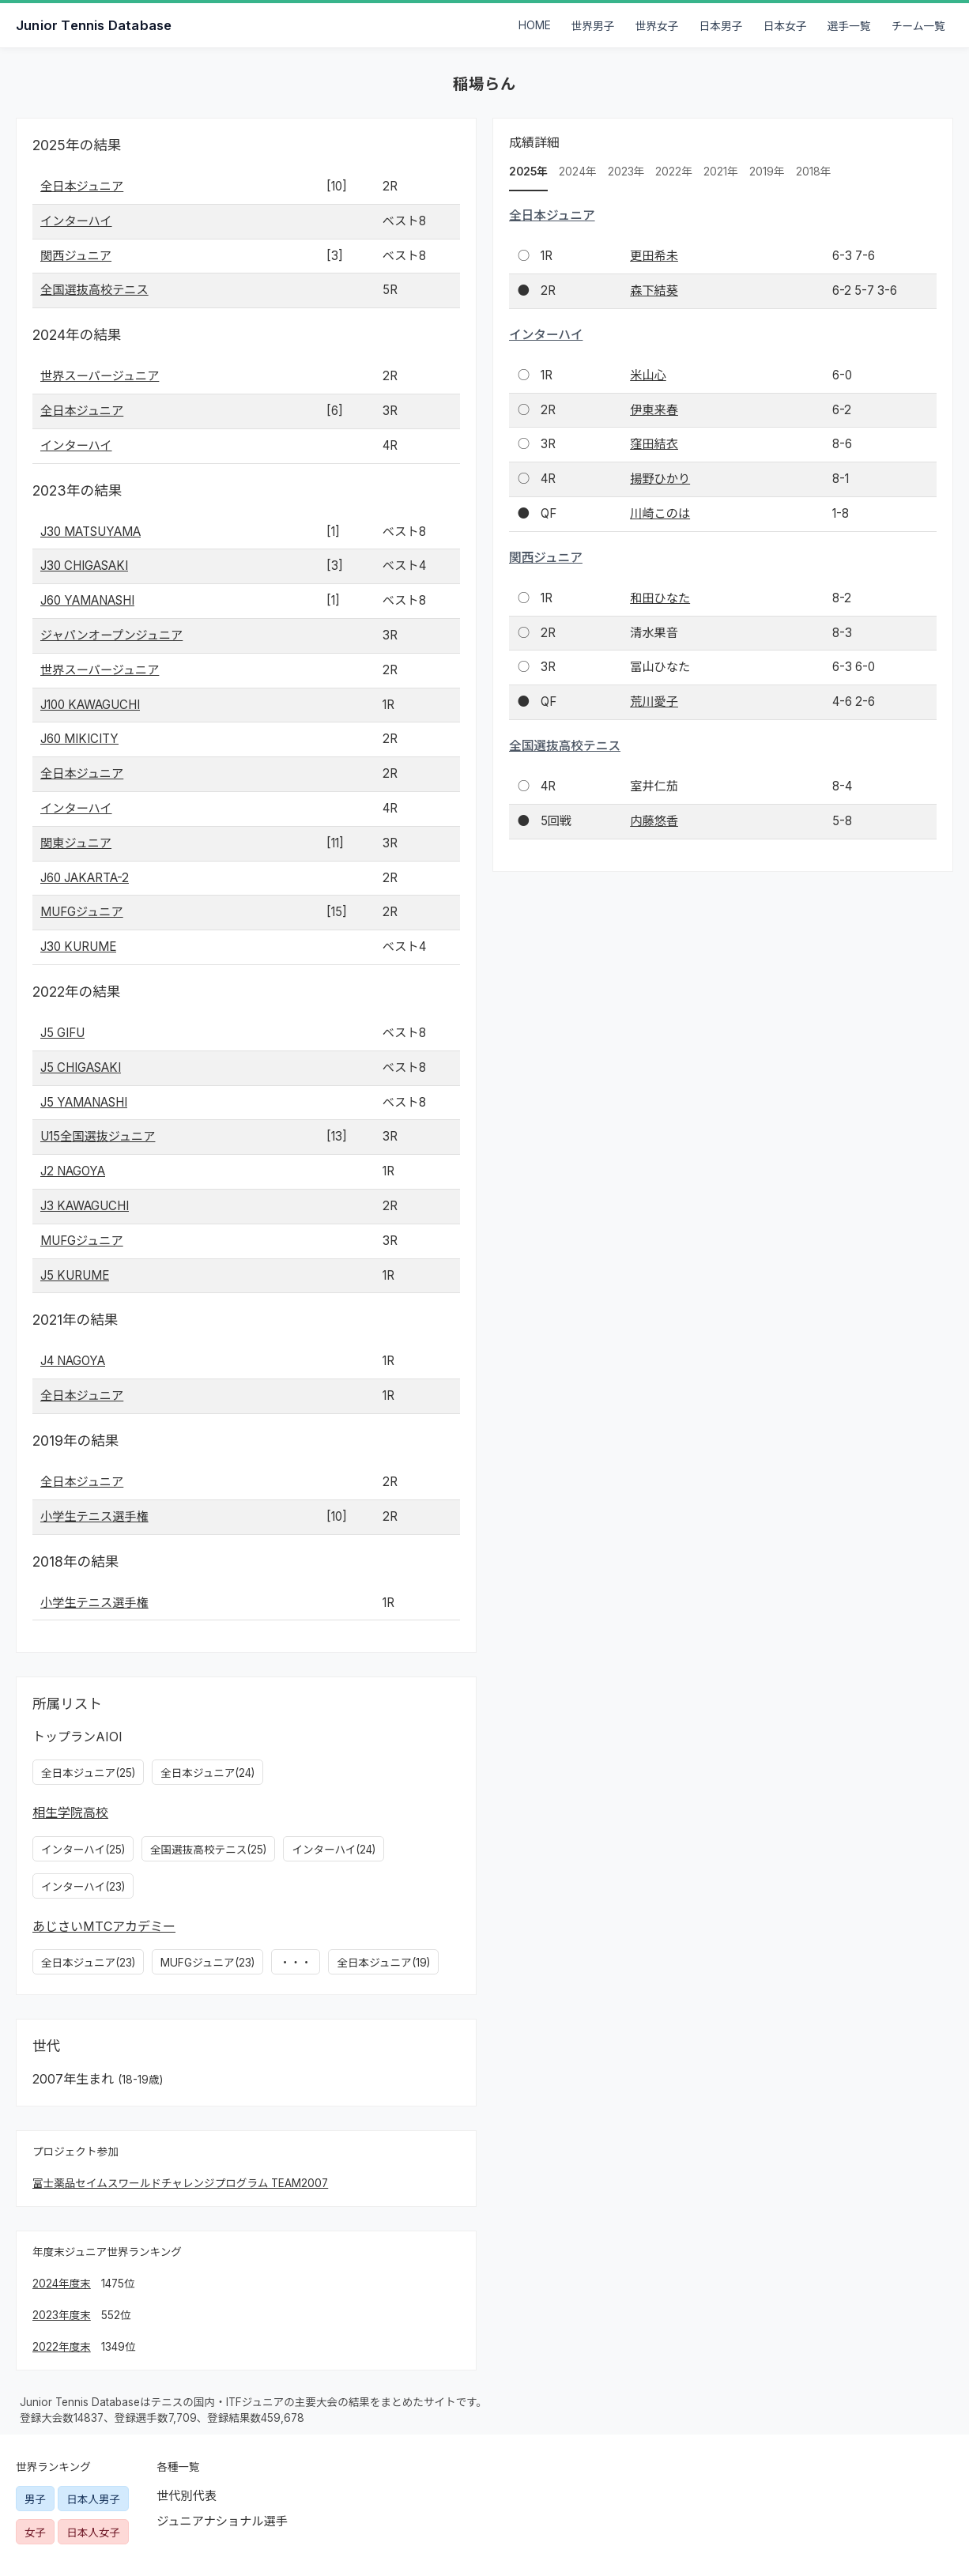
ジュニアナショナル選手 (222, 2521)
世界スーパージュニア (99, 375)
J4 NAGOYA (72, 1360)
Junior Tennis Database (94, 25)
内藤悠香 (654, 820)
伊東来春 (654, 409)
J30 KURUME (78, 946)
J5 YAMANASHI (83, 1102)
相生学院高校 (70, 1812)
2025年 (528, 171)
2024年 (578, 171)
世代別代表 (186, 2495)
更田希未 (654, 255)
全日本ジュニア (81, 186)
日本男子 (721, 26)
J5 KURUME (74, 1275)
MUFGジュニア (81, 911)
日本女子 (785, 26)
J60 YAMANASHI (87, 600)
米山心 (648, 375)
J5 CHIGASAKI (80, 1067)
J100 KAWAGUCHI (90, 704)
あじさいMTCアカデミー (103, 1926)
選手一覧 (849, 26)
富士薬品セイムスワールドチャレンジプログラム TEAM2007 (180, 2183)
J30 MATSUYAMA (90, 531)
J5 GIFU (62, 1032)
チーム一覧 (918, 26)
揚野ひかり (660, 478)
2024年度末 (61, 2283)
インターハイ (76, 220)
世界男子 (593, 26)
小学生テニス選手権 (94, 1516)
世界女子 (657, 26)
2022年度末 (61, 2346)
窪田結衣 (654, 443)
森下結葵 (654, 290)
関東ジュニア (75, 842)
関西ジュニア (75, 255)
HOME (534, 25)
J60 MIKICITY (79, 738)
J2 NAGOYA (72, 1171)
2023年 (626, 171)
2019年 (767, 171)
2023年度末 (61, 2315)
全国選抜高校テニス (94, 289)
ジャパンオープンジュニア (111, 635)
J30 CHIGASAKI (84, 565)
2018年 (813, 171)
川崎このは (660, 513)
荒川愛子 (654, 701)
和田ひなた (660, 597)
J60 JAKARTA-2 (84, 877)
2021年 (720, 171)
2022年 (673, 171)
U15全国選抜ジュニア (97, 1136)
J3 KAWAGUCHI (84, 1205)
